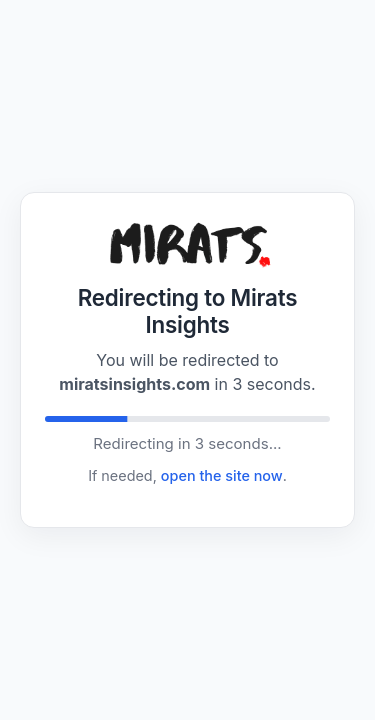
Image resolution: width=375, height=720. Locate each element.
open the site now (222, 475)
